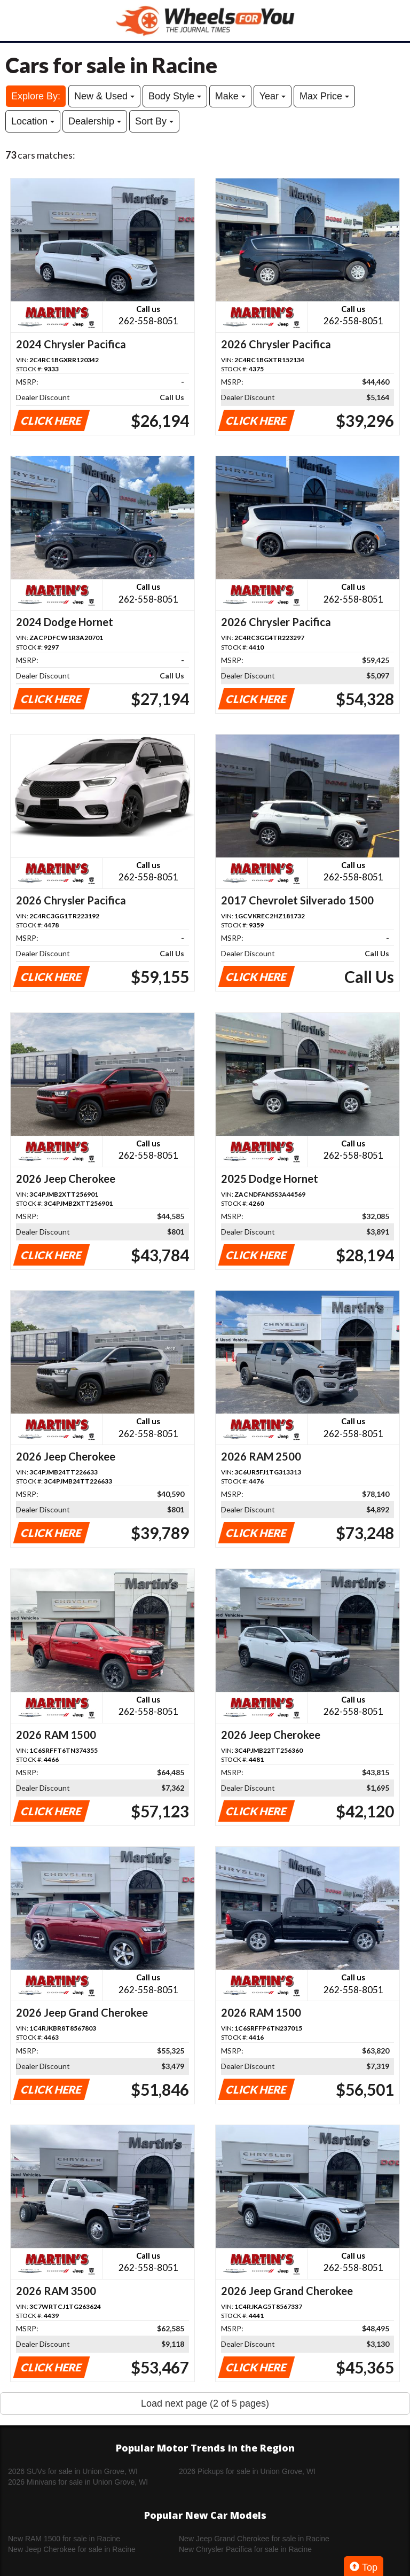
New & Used (104, 96)
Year (272, 96)
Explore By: (35, 96)
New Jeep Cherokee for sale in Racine (72, 2549)
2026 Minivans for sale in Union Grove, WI (78, 2482)
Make (230, 96)
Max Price (324, 96)
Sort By (154, 121)
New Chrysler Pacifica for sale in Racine (245, 2549)
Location (32, 121)
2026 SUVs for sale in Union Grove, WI (73, 2471)
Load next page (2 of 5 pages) (205, 2403)
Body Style (174, 96)
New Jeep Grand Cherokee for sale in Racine (254, 2538)
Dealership (94, 121)
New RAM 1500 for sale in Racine (64, 2538)
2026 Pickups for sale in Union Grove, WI (247, 2471)
